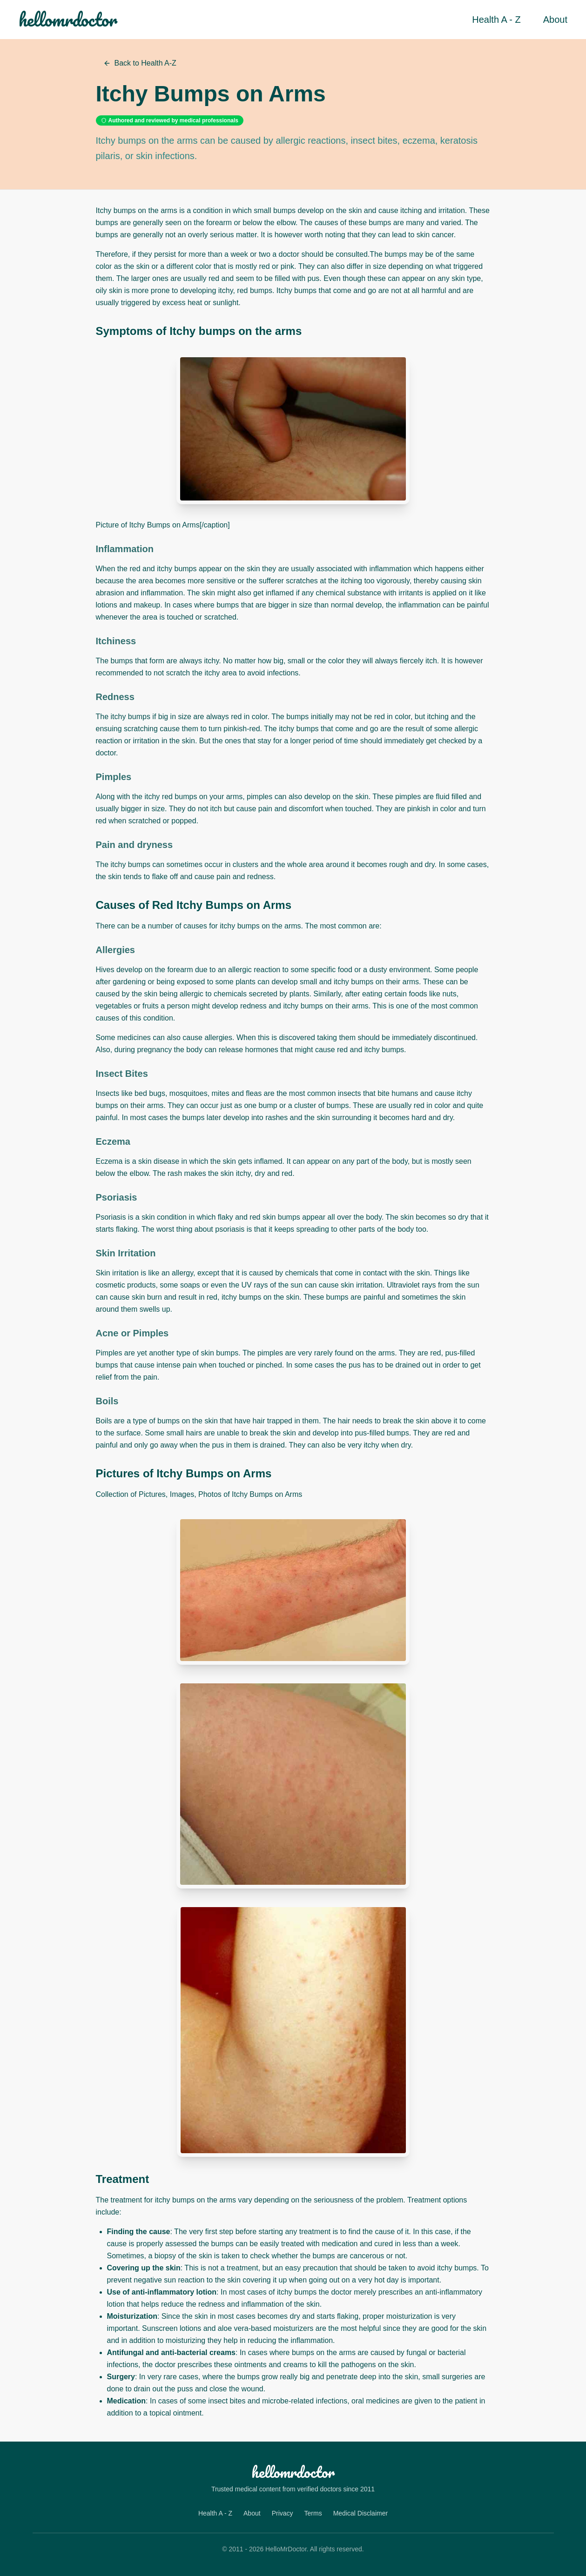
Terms (313, 2513)
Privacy (282, 2513)
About (555, 19)
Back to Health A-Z (139, 63)
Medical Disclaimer (360, 2513)
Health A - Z (496, 19)
